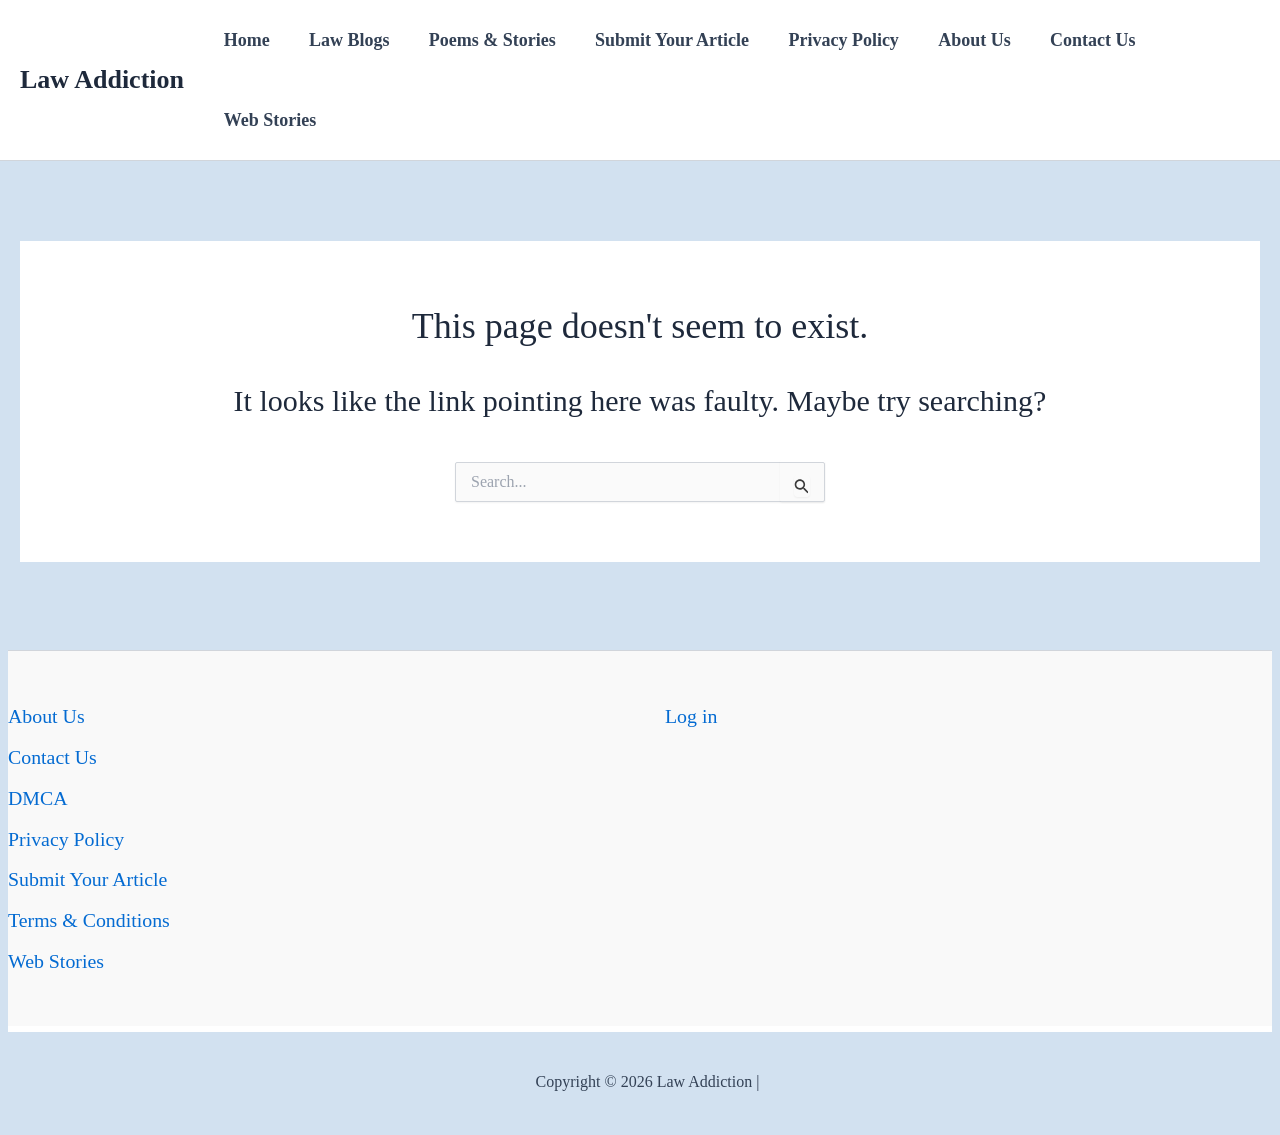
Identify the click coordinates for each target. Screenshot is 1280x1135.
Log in (691, 716)
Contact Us (1072, 40)
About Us (956, 40)
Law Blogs (344, 40)
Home (245, 40)
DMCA (38, 796)
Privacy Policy (829, 40)
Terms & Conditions (89, 916)
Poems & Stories (484, 40)
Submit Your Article (660, 40)
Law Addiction (102, 79)
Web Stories (268, 120)
